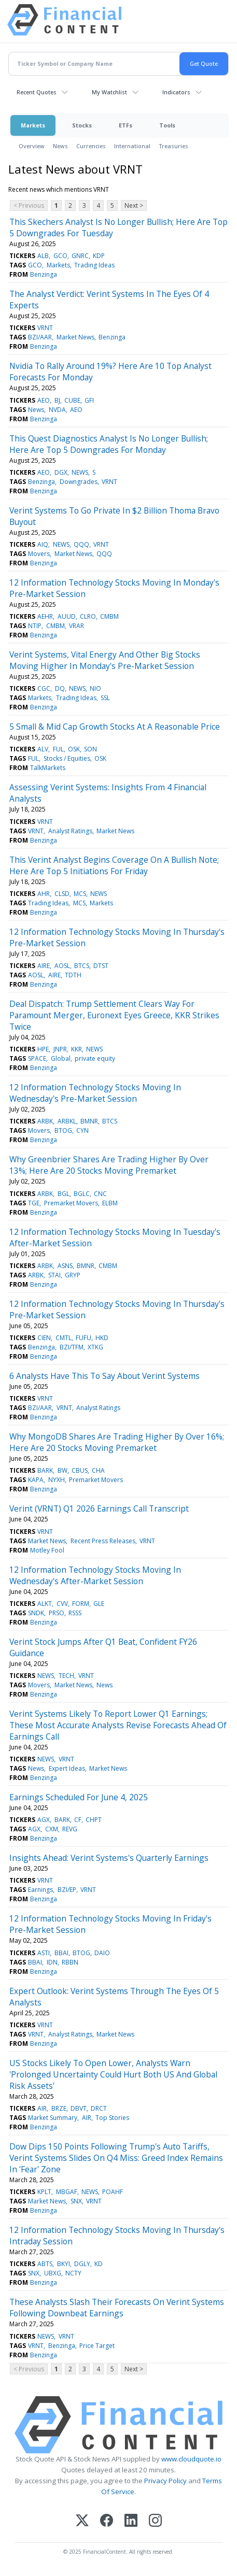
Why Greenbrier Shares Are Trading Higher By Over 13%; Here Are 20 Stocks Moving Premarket (108, 1165)
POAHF (112, 2191)
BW (62, 1470)
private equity (95, 1058)
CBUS (80, 1470)
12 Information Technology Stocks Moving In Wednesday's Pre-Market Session (95, 1092)
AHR (43, 893)
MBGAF (66, 2191)
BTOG (63, 1130)
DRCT (99, 2108)
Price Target (97, 2345)
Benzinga (43, 274)
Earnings (40, 1889)
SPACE (37, 1058)
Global (61, 1058)
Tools (167, 125)
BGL (63, 1193)
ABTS (44, 2263)
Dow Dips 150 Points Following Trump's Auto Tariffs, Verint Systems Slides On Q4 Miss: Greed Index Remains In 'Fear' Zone (116, 2158)
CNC (100, 1193)
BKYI (63, 2263)
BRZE (58, 2108)
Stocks (82, 125)
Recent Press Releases (103, 1540)
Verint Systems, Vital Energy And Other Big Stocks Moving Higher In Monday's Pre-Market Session (104, 660)
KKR (76, 1049)
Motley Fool (47, 1550)
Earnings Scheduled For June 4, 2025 (78, 1797)
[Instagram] (155, 2521)
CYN (82, 1130)
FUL (58, 749)
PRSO (56, 1613)
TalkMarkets (47, 767)
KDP (99, 255)
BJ (57, 400)
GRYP (72, 1275)
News (60, 146)
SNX (76, 2201)
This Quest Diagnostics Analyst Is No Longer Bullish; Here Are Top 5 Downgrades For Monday (108, 444)
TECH (66, 1675)
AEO (43, 400)
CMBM (109, 616)
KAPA (36, 1479)
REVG (69, 1829)
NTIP (34, 625)
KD (98, 2263)
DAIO (102, 1952)
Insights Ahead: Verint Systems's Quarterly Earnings (108, 1857)
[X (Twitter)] (82, 2521)
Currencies (91, 146)
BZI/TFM (71, 1347)
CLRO (88, 616)
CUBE (72, 400)
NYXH (56, 1479)
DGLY (82, 2263)
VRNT (45, 327)
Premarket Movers (71, 1203)
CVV (62, 1603)
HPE (43, 1049)
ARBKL (67, 1121)
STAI (54, 1275)
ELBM (110, 1203)
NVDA (57, 409)
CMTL (63, 1337)
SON (90, 749)
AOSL (62, 965)
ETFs (125, 125)
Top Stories (112, 2117)
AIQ (42, 544)
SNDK (36, 1613)
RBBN (70, 1962)
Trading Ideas (94, 265)
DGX (60, 472)
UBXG (52, 2273)
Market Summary (52, 2117)
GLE (98, 1603)
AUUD (67, 616)
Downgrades (78, 481)
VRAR (76, 625)
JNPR (60, 1049)
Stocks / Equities (67, 758)
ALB (43, 255)
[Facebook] (106, 2521)
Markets (33, 125)
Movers (39, 553)
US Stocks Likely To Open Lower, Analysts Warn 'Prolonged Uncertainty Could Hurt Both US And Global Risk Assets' (113, 2074)
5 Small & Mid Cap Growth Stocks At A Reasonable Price (114, 726)
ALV (42, 749)
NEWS (80, 472)
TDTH (73, 975)
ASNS (65, 1265)
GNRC (80, 255)
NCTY (73, 2273)
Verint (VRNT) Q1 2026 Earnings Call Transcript (99, 1508)
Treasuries (173, 146)
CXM (51, 1829)
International (132, 146)
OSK (74, 749)
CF (77, 1819)
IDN (52, 1962)
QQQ (81, 544)
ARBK (45, 1121)
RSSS (74, 1613)
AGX (43, 1819)
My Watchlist (109, 92)
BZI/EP (67, 1889)
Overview (32, 146)
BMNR (89, 1121)
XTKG (95, 1347)
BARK (45, 1470)
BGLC (82, 1193)
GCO (60, 255)
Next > (133, 205)
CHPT (94, 1819)
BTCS (81, 965)
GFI (89, 400)
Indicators (176, 92)
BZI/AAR (40, 337)
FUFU (83, 1337)
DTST (100, 965)
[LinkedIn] (131, 2521)
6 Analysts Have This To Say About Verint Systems (104, 1376)
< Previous (28, 205)
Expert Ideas (67, 1768)
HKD (101, 1337)
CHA (98, 1470)
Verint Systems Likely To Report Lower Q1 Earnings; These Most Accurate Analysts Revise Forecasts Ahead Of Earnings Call (118, 1725)
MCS (80, 893)
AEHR (45, 616)
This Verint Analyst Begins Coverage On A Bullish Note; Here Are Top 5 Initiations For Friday (114, 865)
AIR (42, 2108)
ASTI (43, 1952)
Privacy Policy (165, 2480)
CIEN (44, 1337)
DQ (60, 688)
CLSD (61, 893)
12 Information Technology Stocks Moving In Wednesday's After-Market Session (95, 1575)
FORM (80, 1603)
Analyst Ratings (70, 831)
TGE (33, 1203)
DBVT (79, 2108)
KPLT (44, 2191)
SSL (105, 697)
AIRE (43, 965)
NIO (95, 688)
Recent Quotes (37, 92)
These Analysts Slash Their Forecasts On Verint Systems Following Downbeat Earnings (116, 2307)
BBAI (61, 1952)
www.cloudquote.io (191, 2459)
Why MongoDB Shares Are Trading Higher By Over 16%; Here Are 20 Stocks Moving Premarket (116, 1442)
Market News (75, 337)
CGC (43, 688)
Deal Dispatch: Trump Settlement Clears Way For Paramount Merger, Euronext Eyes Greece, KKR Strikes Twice (114, 1015)
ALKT (44, 1603)
